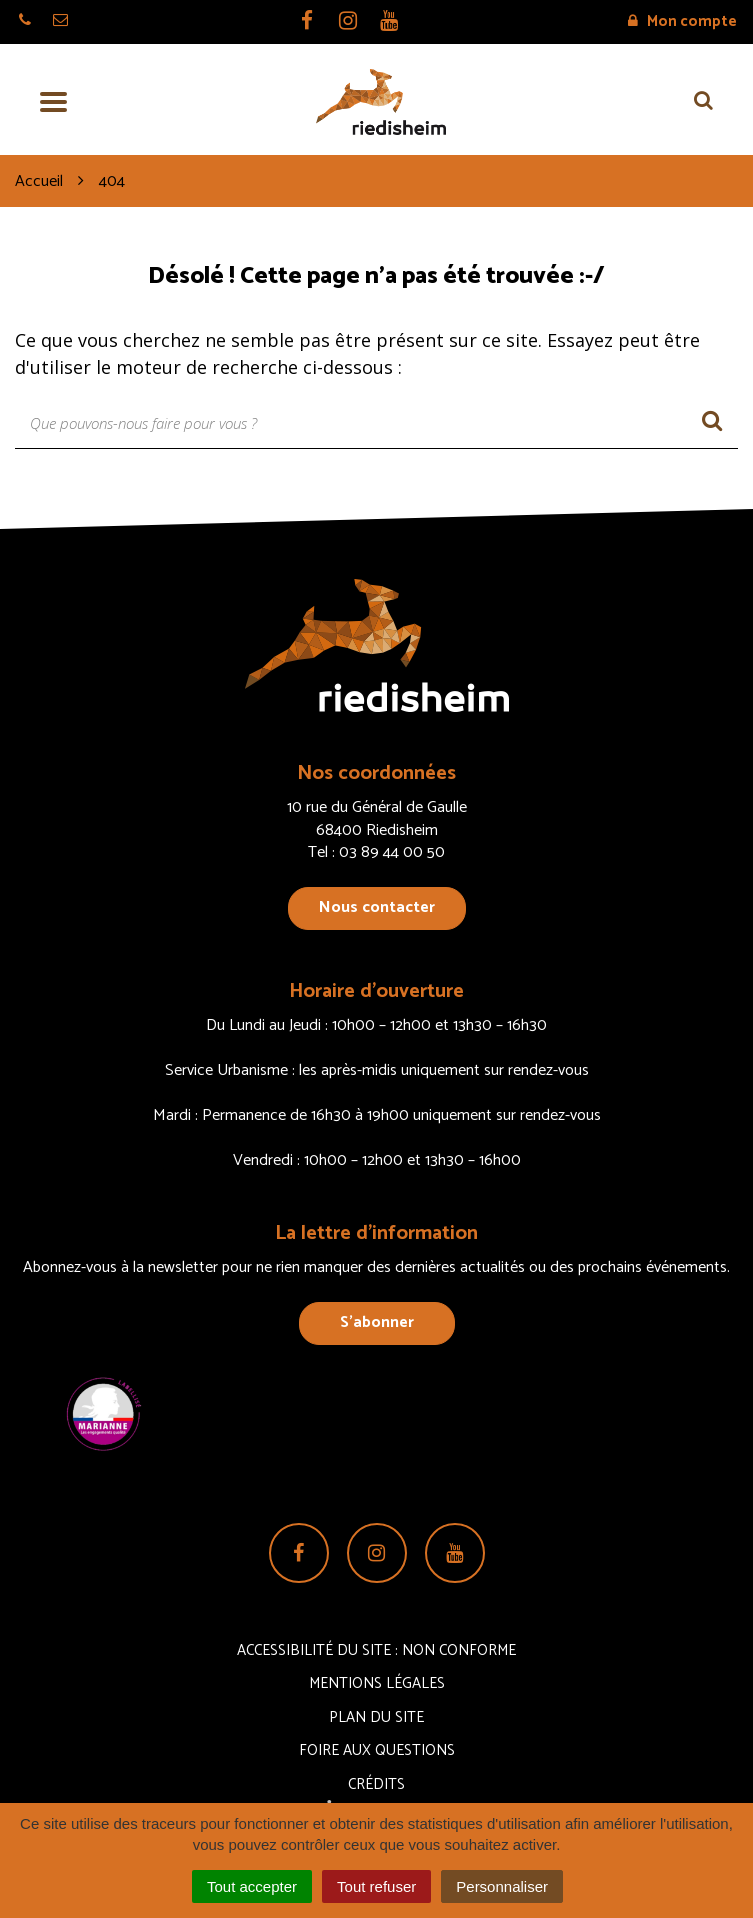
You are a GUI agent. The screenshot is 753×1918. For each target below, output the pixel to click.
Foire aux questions (377, 1750)
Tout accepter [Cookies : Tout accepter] (252, 1886)
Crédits (376, 1784)
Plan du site (376, 1717)
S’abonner (377, 1322)
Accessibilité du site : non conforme (376, 1650)
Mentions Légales (377, 1683)
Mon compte (682, 21)
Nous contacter (377, 907)
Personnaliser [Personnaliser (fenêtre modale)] (502, 1886)
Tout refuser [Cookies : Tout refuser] (376, 1886)
